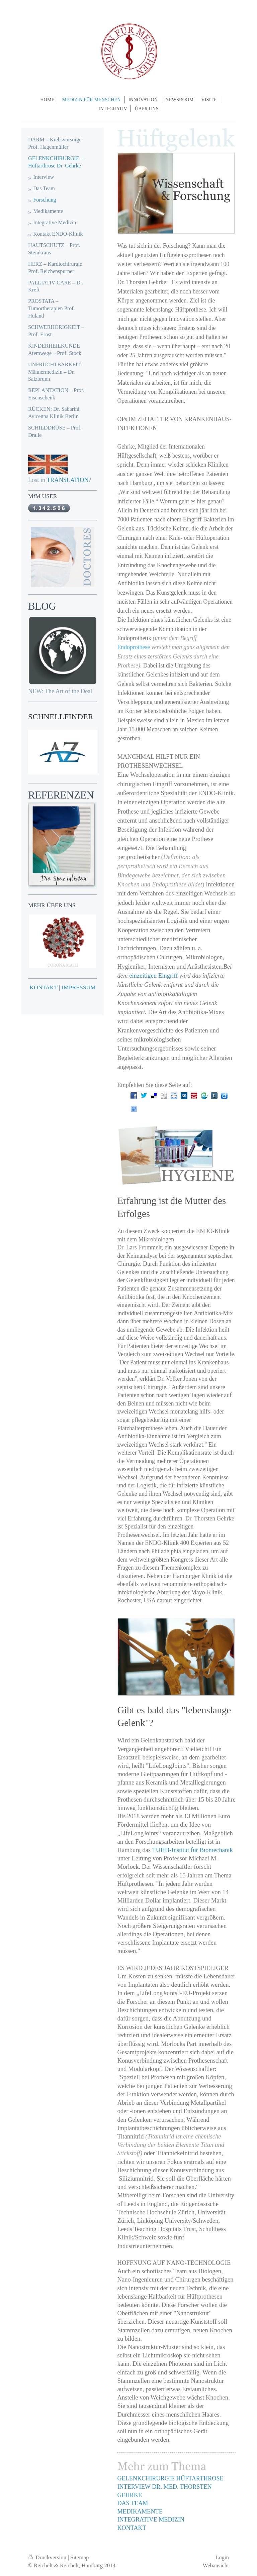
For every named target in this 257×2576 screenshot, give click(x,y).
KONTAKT (131, 2528)
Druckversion (48, 2557)
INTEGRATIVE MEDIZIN (150, 2519)
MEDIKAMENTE (139, 2511)
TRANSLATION (67, 480)
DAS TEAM (132, 2503)
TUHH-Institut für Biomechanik (192, 1849)
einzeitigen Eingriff (153, 975)
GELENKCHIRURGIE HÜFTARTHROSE (170, 2478)
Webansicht (216, 2565)
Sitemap (79, 2557)
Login (222, 2557)
